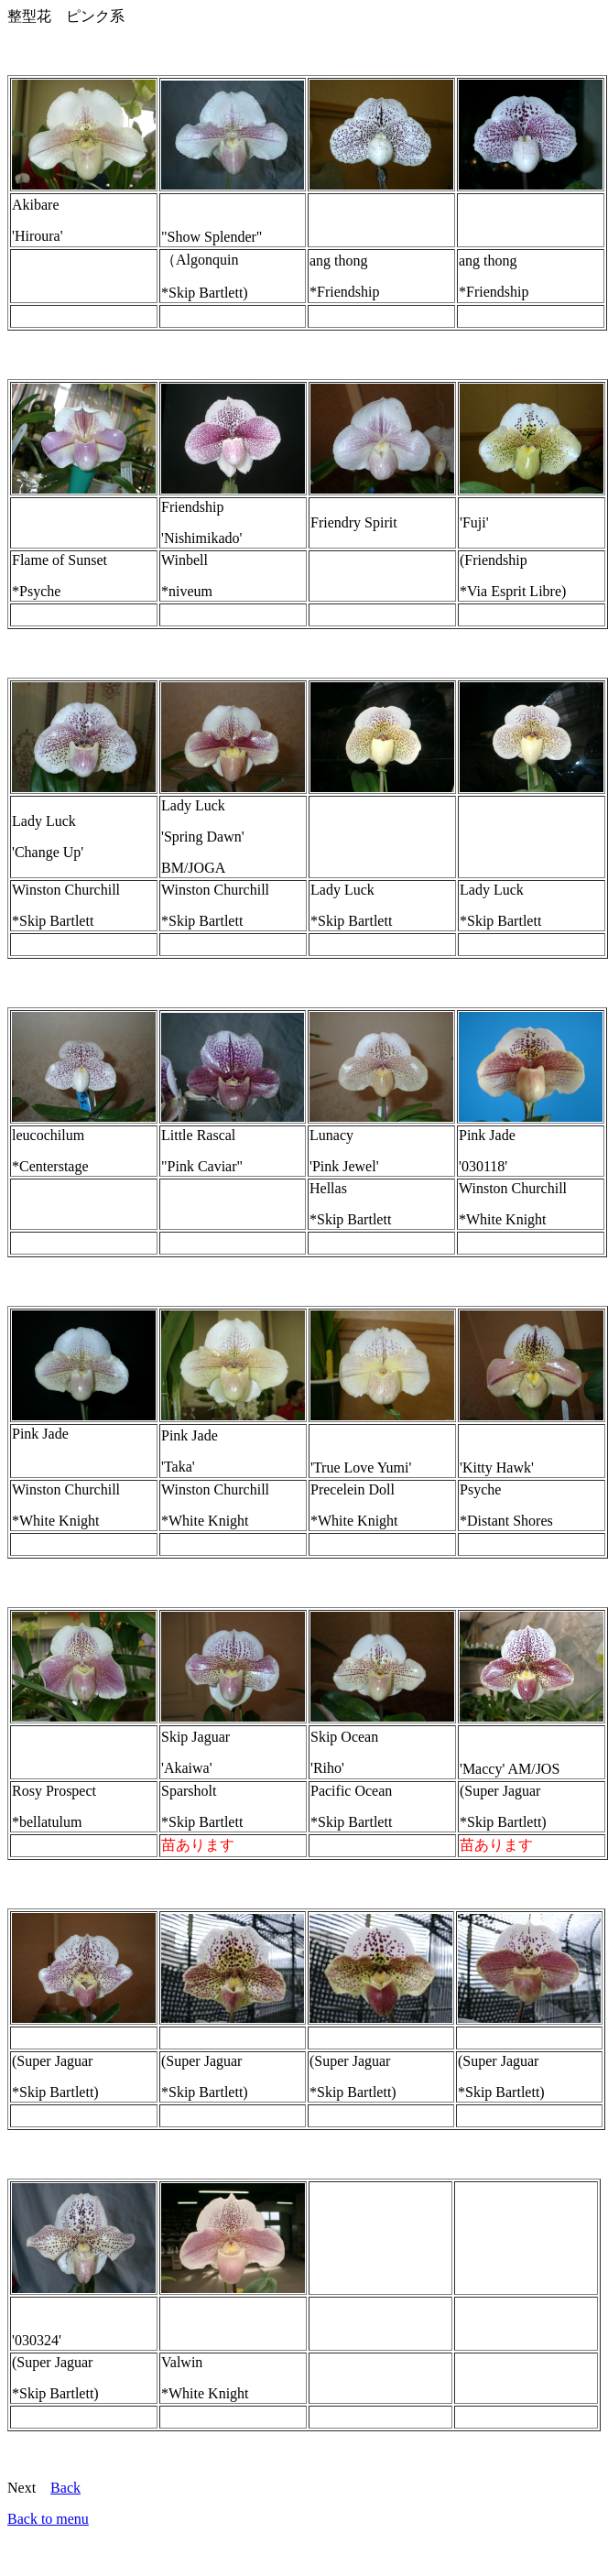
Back (65, 2487)
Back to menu (48, 2519)
